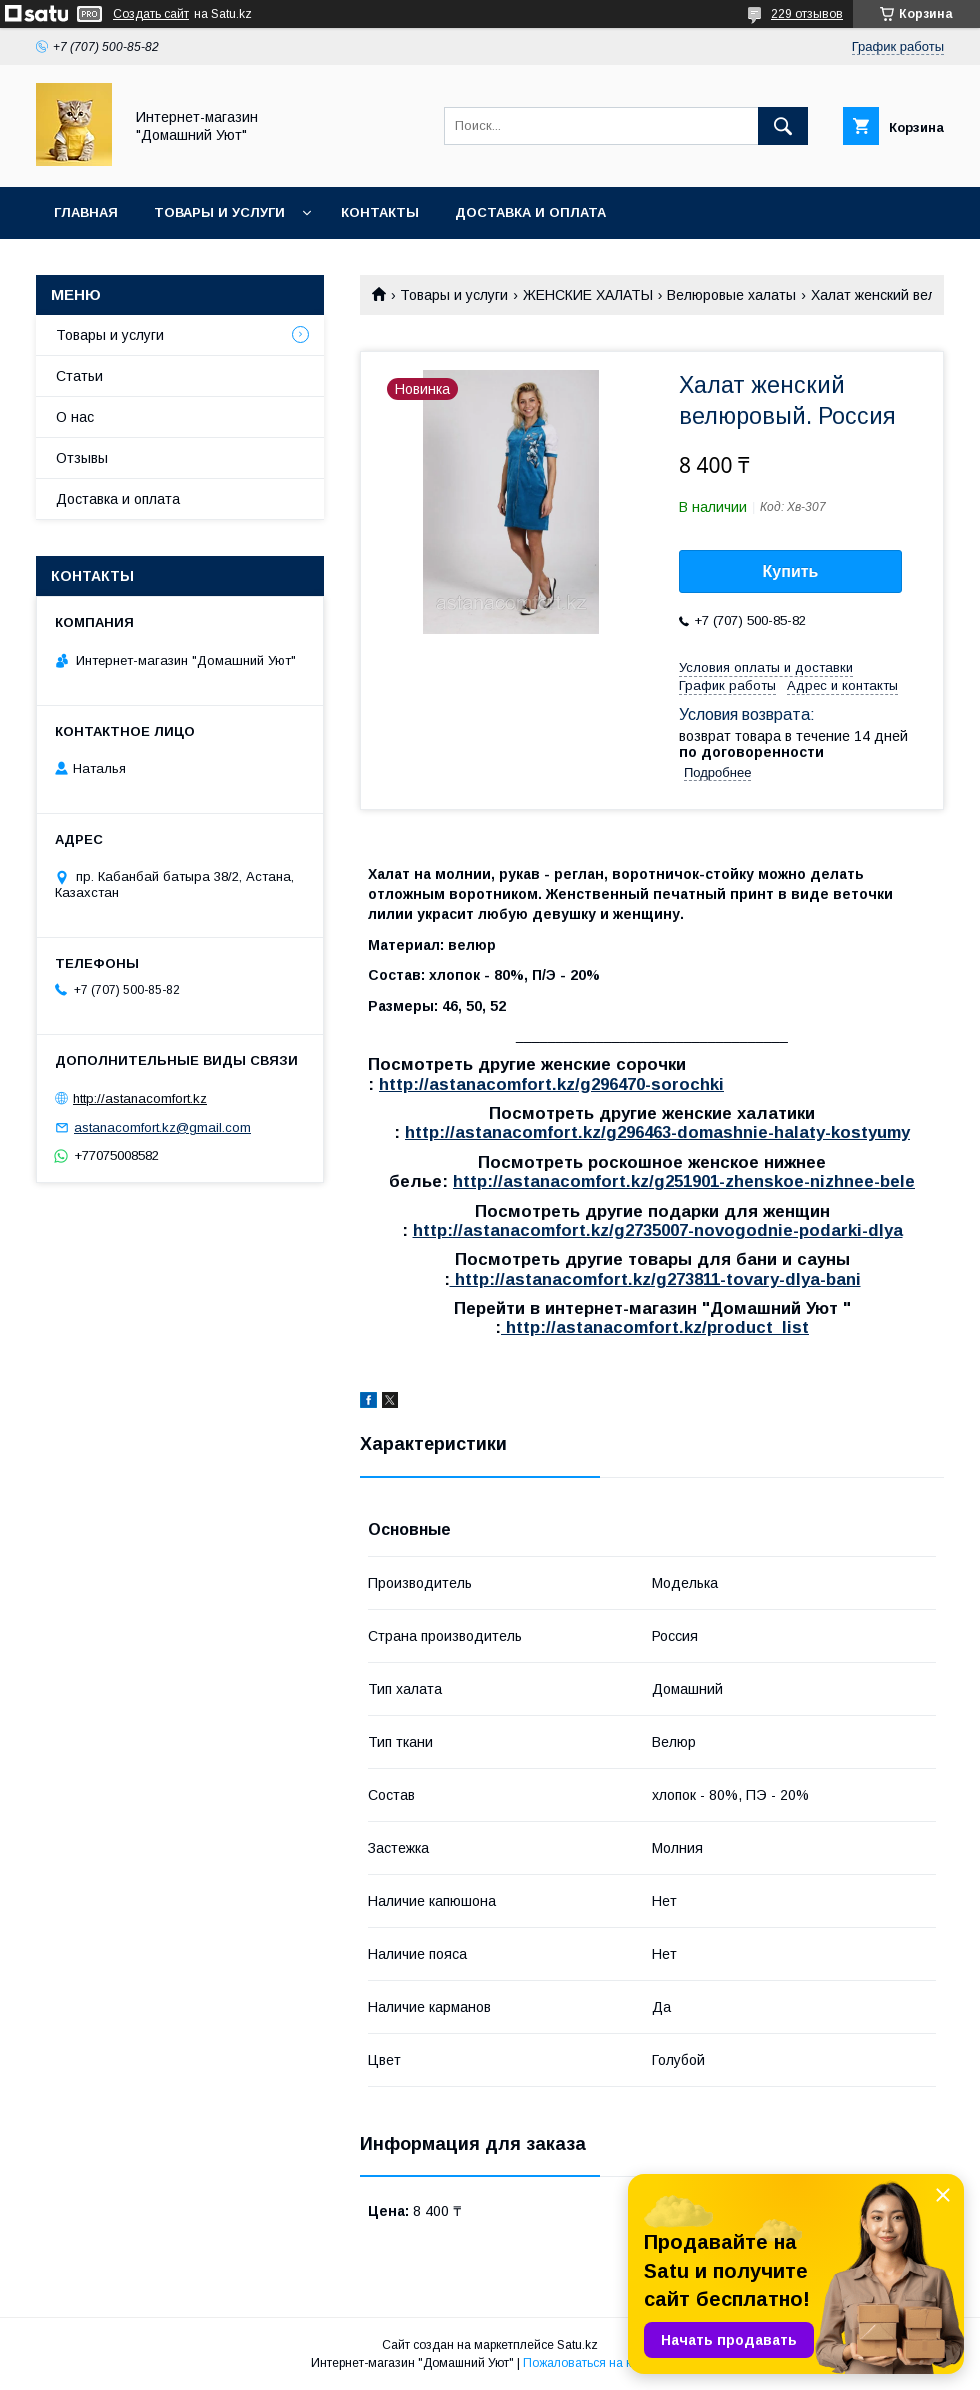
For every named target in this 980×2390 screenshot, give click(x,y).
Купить (791, 571)
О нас (75, 417)
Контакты (380, 212)
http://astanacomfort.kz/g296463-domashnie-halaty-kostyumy (657, 1132)
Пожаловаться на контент (596, 2363)
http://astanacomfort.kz (140, 1098)
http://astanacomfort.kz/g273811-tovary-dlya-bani (655, 1279)
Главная (86, 212)
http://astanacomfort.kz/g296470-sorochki (551, 1084)
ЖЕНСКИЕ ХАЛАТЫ (588, 295)
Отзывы (82, 458)
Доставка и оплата (530, 212)
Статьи (79, 376)
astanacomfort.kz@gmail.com (162, 1127)
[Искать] (783, 126)
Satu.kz (577, 2345)
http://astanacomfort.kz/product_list (655, 1327)
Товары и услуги (219, 212)
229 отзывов (807, 14)
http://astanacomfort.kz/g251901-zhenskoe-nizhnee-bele (684, 1181)
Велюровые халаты (731, 295)
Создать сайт (151, 14)
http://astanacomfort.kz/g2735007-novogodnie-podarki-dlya (658, 1230)
